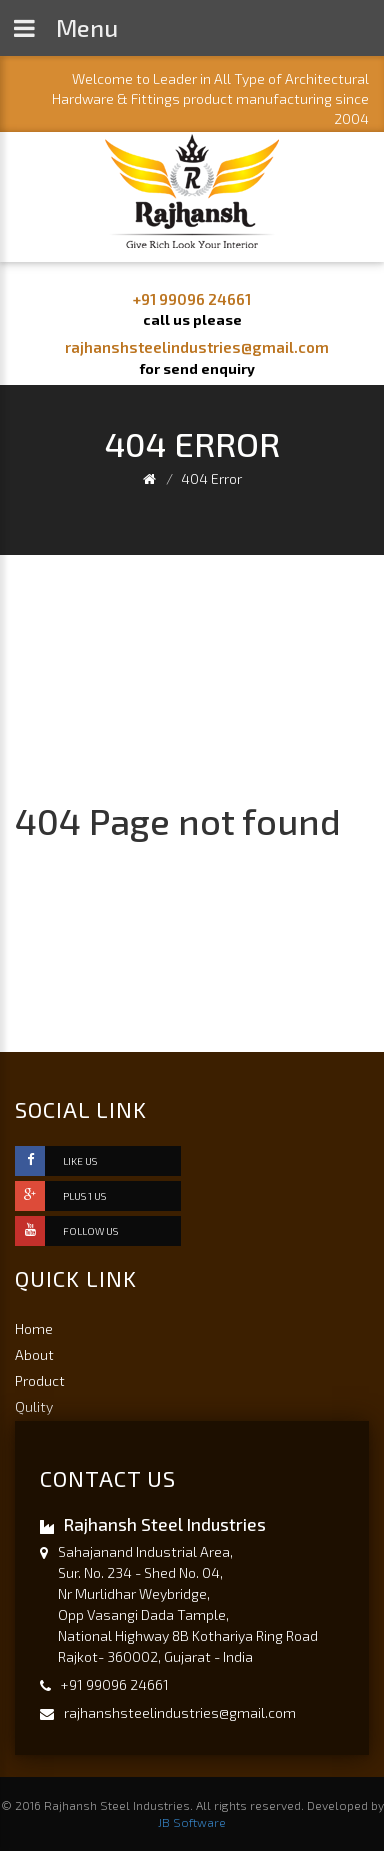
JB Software (192, 1822)
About (34, 1354)
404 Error (211, 478)
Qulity (34, 1406)
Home (34, 1328)
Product (40, 1380)
